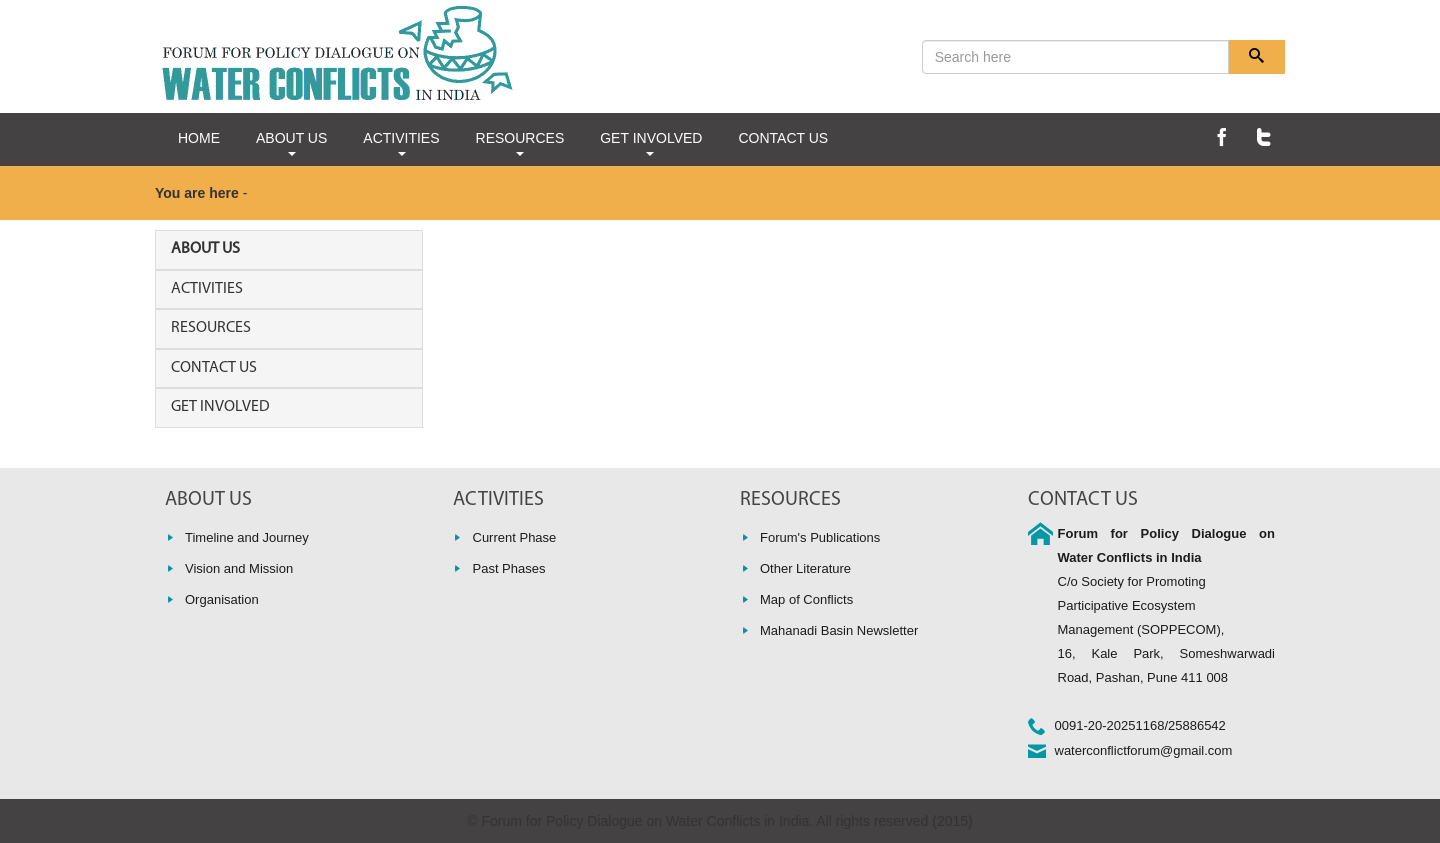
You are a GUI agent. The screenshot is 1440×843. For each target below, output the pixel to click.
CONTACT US (783, 138)
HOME (199, 138)
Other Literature (805, 568)
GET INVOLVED (651, 143)
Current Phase (515, 537)
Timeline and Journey (247, 537)
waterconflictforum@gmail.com (1144, 750)
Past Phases (509, 568)
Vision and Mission (239, 568)
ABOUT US (291, 143)
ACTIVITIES (401, 143)
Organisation (222, 599)
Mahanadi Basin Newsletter (839, 630)
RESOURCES (520, 143)
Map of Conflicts (806, 599)
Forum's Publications (820, 537)
